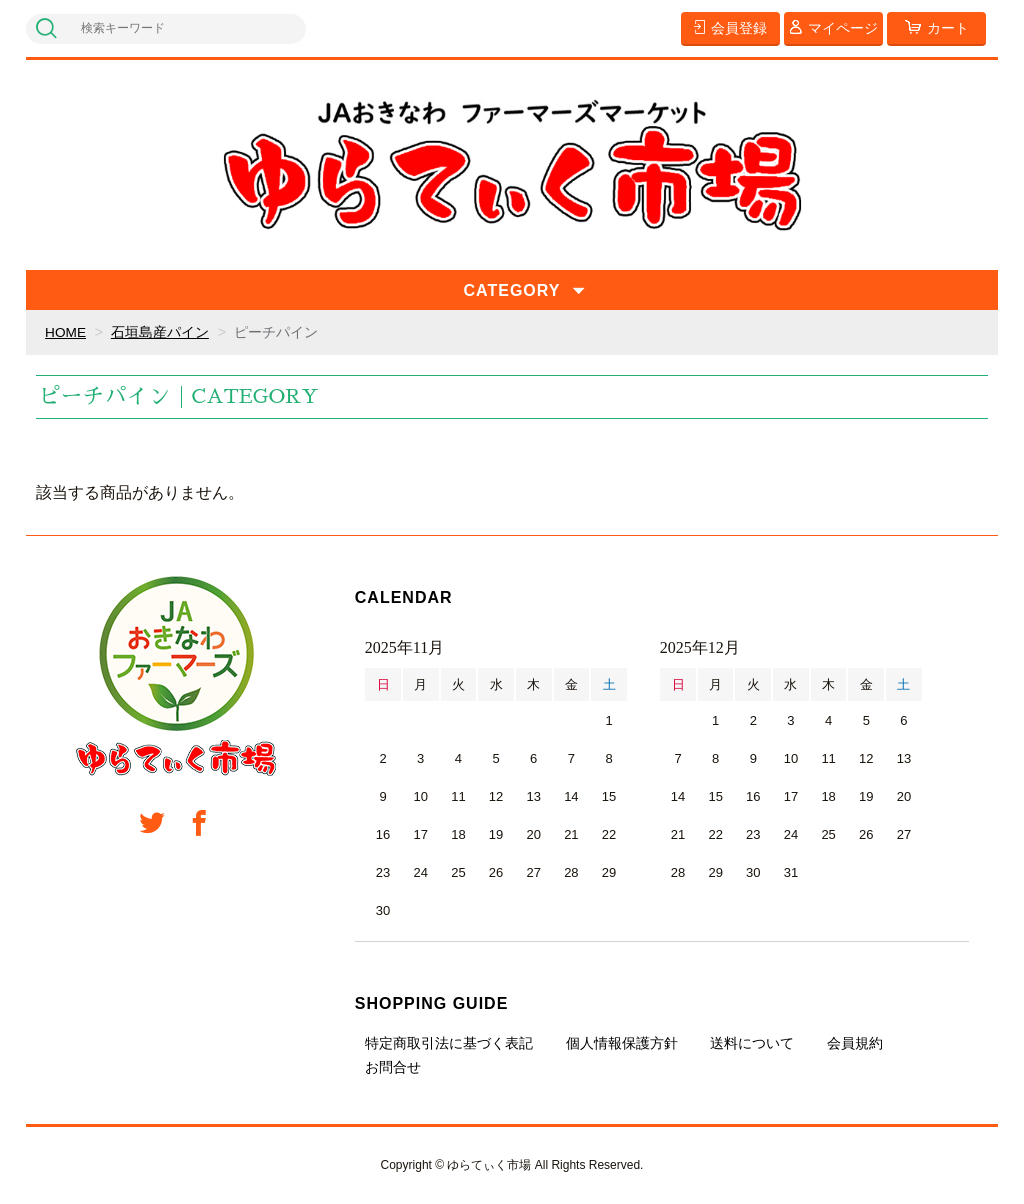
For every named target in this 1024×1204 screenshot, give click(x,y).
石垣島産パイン (161, 332)
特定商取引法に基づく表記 (449, 1043)
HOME (66, 332)
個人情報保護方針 (622, 1043)
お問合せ (393, 1067)
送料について (752, 1043)
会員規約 (855, 1043)
